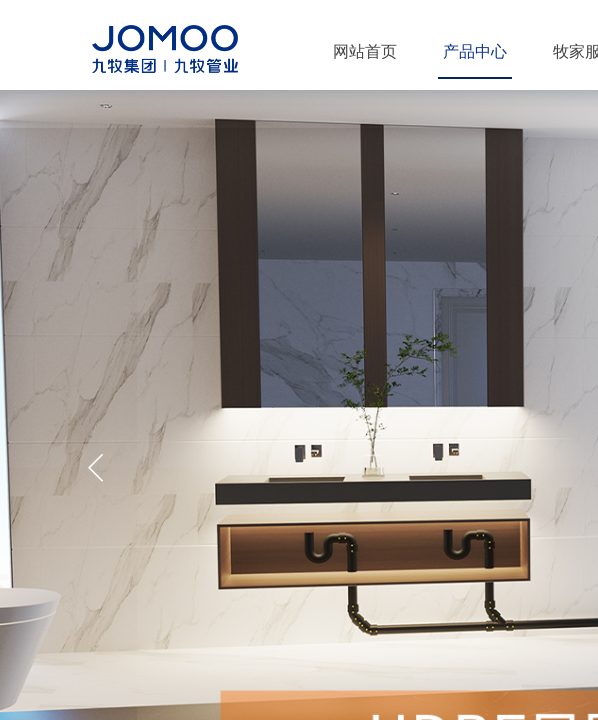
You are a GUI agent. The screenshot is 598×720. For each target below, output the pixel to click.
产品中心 (475, 51)
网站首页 (365, 51)
